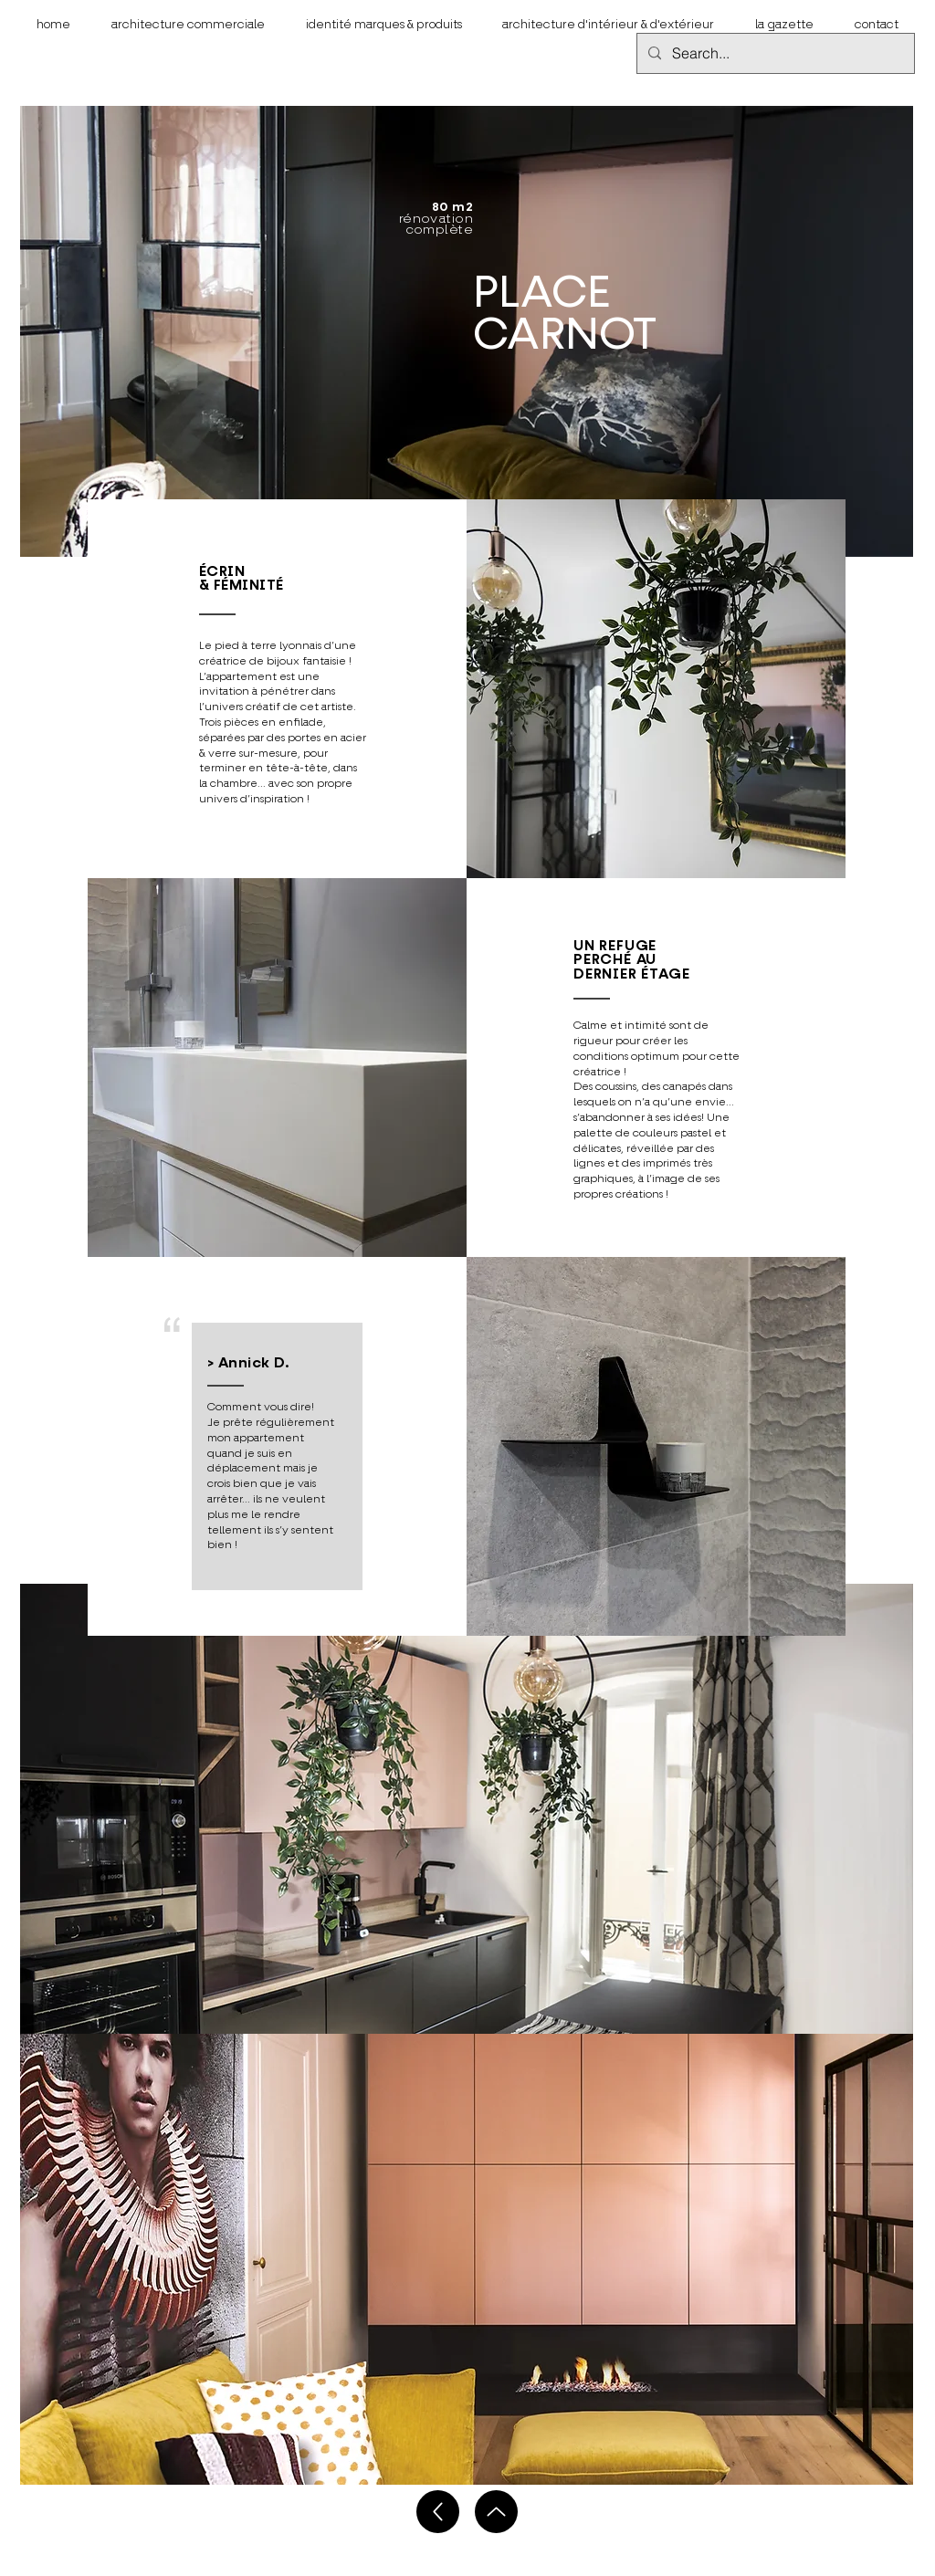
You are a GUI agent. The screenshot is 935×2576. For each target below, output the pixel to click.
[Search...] (774, 53)
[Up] (437, 2511)
